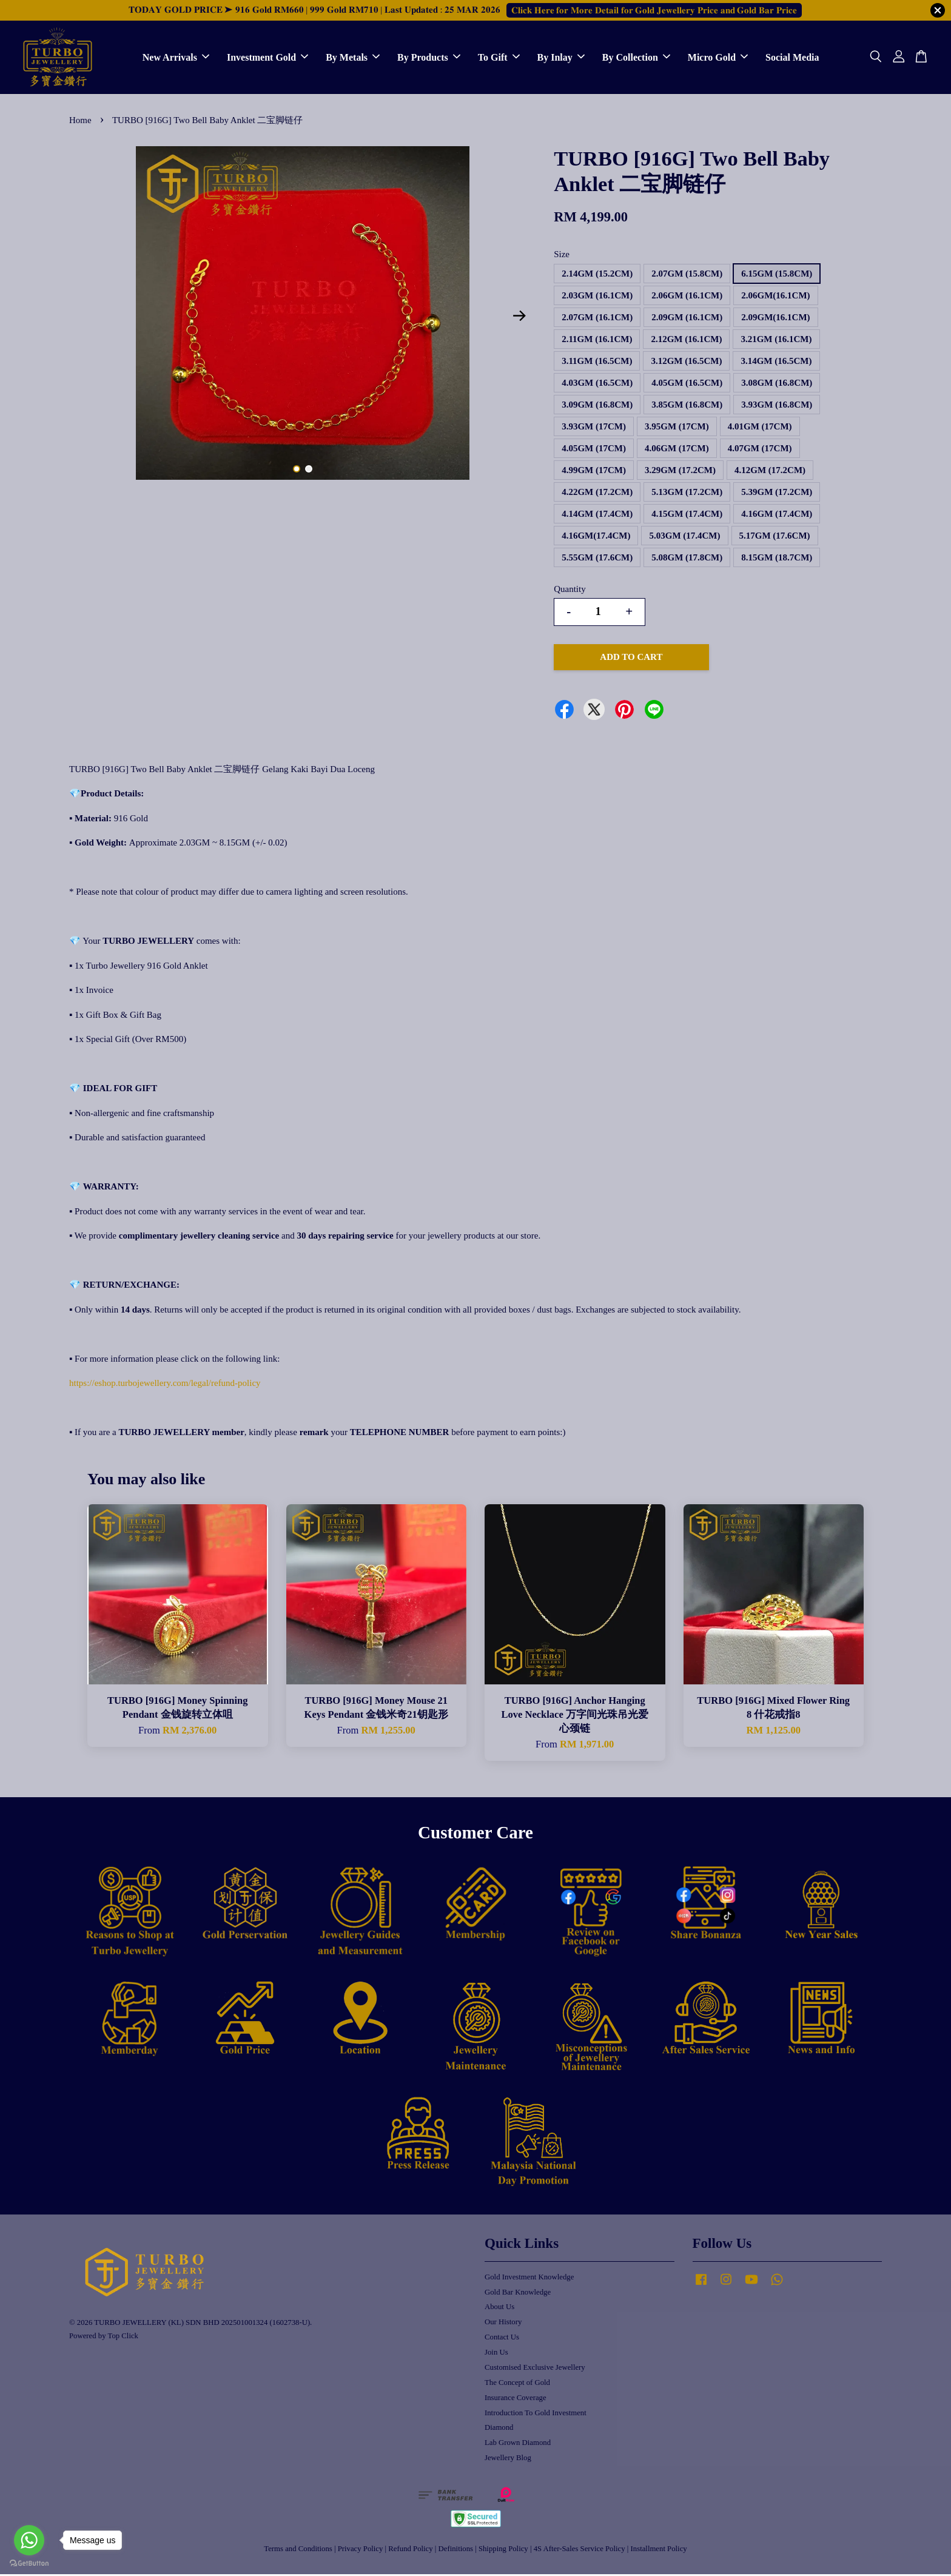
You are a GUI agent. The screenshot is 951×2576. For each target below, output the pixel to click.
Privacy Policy (360, 2550)
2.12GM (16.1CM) (686, 341)
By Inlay (561, 58)
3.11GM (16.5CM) (597, 363)
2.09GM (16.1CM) (686, 319)
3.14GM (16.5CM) (776, 363)
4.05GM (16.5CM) (686, 384)
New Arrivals (176, 58)
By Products (428, 58)
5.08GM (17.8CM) (686, 559)
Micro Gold (718, 58)
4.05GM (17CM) (594, 450)
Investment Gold (267, 58)
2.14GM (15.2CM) (597, 275)
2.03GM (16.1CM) (597, 297)
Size (562, 256)
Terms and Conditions (298, 2550)
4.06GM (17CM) (677, 450)
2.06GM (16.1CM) (686, 297)
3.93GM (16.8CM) (776, 406)
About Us (499, 2309)
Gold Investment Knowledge (529, 2279)
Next (519, 318)
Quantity (570, 591)
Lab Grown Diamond (518, 2444)
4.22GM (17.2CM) (597, 494)
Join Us (496, 2354)
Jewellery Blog (508, 2459)
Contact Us (502, 2339)
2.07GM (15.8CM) (686, 275)
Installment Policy (659, 2550)
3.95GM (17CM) (677, 428)
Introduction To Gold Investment (535, 2414)
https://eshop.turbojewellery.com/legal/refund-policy (165, 1385)
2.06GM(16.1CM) (775, 297)
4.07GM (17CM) (760, 450)
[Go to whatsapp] (29, 2540)
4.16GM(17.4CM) (596, 537)
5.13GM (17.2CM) (686, 494)
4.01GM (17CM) (760, 428)
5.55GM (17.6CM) (597, 559)
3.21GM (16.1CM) (776, 341)
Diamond (499, 2429)
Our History (503, 2323)
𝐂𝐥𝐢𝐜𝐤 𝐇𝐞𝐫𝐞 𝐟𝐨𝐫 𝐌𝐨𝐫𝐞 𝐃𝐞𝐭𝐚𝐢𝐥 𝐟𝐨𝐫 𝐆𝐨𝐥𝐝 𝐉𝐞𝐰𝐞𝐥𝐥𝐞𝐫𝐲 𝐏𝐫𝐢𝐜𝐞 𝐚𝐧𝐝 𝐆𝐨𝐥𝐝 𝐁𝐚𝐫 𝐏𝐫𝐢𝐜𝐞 (654, 10)
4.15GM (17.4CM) (686, 515)
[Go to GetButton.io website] (29, 2564)
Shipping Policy (503, 2550)
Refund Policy (410, 2550)
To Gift (499, 58)
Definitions (456, 2550)
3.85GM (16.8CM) (686, 406)
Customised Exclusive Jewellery (535, 2369)
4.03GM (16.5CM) (597, 384)
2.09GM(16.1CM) (775, 319)
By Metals (353, 58)
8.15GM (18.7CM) (776, 559)
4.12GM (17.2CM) (769, 472)
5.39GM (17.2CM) (776, 494)
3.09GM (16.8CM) (597, 406)
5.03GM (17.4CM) (684, 537)
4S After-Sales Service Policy (579, 2550)
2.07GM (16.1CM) (597, 319)
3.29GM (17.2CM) (680, 472)
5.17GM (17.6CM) (774, 537)
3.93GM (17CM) (594, 428)
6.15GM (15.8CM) (776, 275)
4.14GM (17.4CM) (597, 515)
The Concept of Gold (517, 2384)
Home (80, 122)
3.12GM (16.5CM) (686, 363)
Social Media (792, 58)
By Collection (636, 58)
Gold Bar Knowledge (518, 2294)
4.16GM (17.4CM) (776, 515)
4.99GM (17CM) (594, 472)
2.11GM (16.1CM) (597, 341)
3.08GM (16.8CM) (776, 384)
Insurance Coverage (515, 2399)
